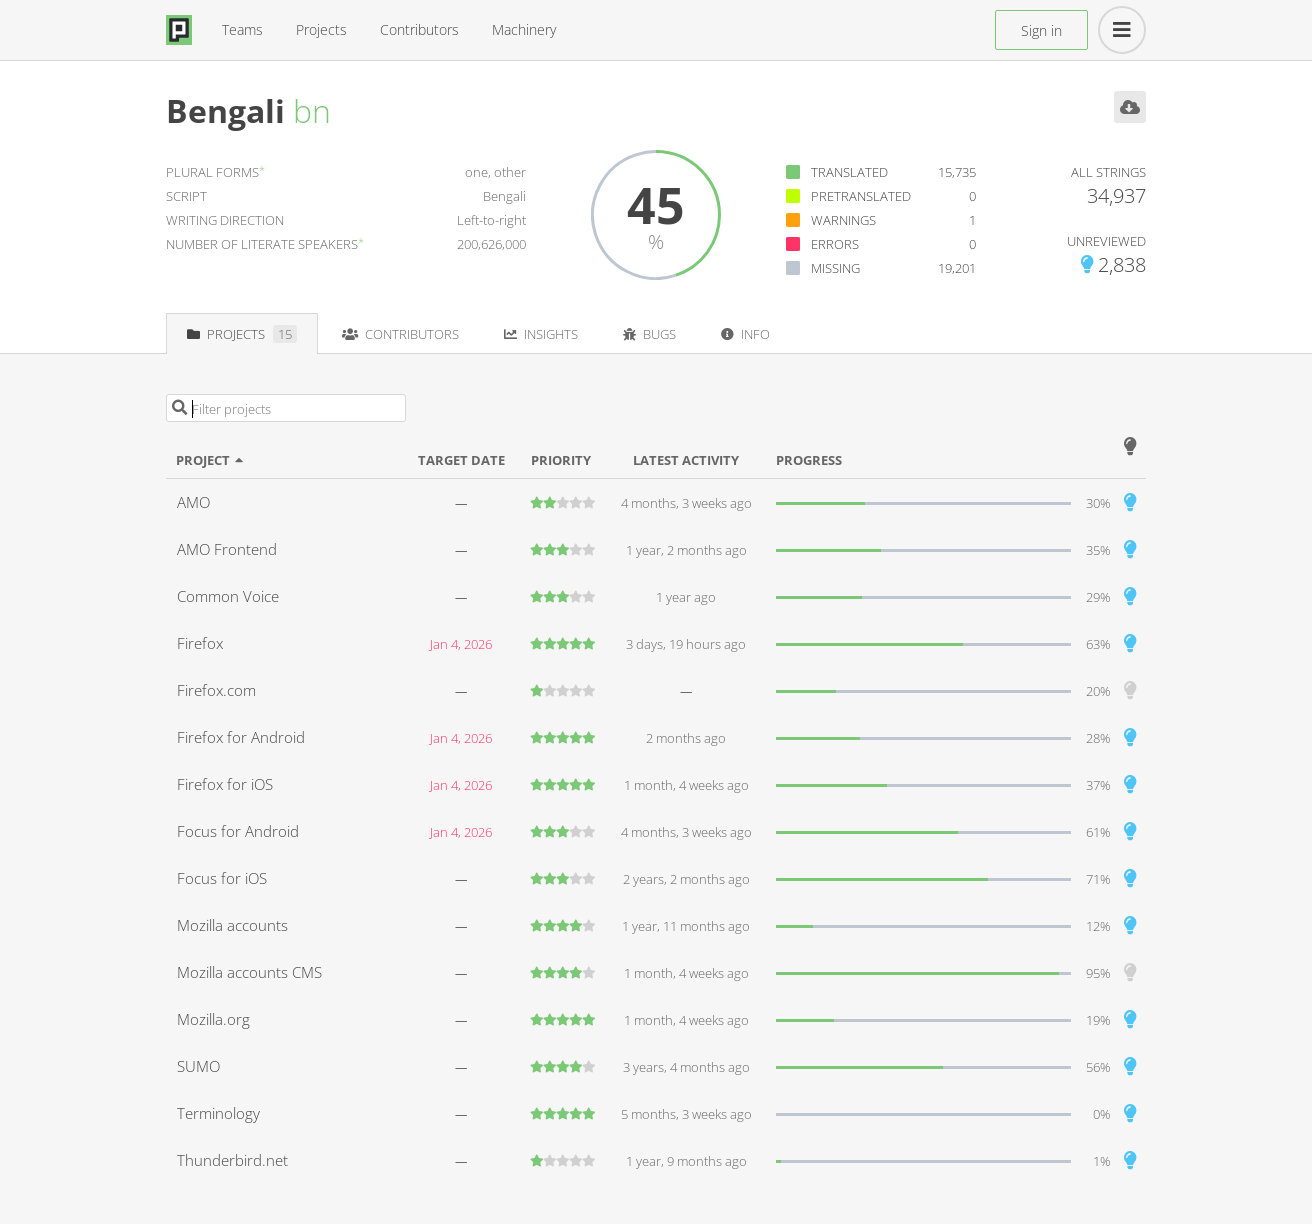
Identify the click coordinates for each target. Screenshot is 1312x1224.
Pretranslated (861, 196)
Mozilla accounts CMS (249, 972)
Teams (242, 29)
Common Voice (228, 596)
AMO (193, 502)
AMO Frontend (227, 549)
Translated (849, 172)
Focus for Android (238, 831)
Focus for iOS (222, 878)
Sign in (1041, 30)
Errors (835, 244)
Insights (541, 334)
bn (312, 110)
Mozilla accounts (232, 925)
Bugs (649, 334)
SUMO (198, 1066)
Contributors (419, 29)
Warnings (843, 220)
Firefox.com (216, 690)
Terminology (218, 1113)
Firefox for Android (241, 737)
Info (745, 334)
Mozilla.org (213, 1019)
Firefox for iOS (225, 784)
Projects (321, 29)
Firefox (200, 643)
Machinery (524, 29)
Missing (835, 268)
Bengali (225, 110)
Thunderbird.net (232, 1160)
